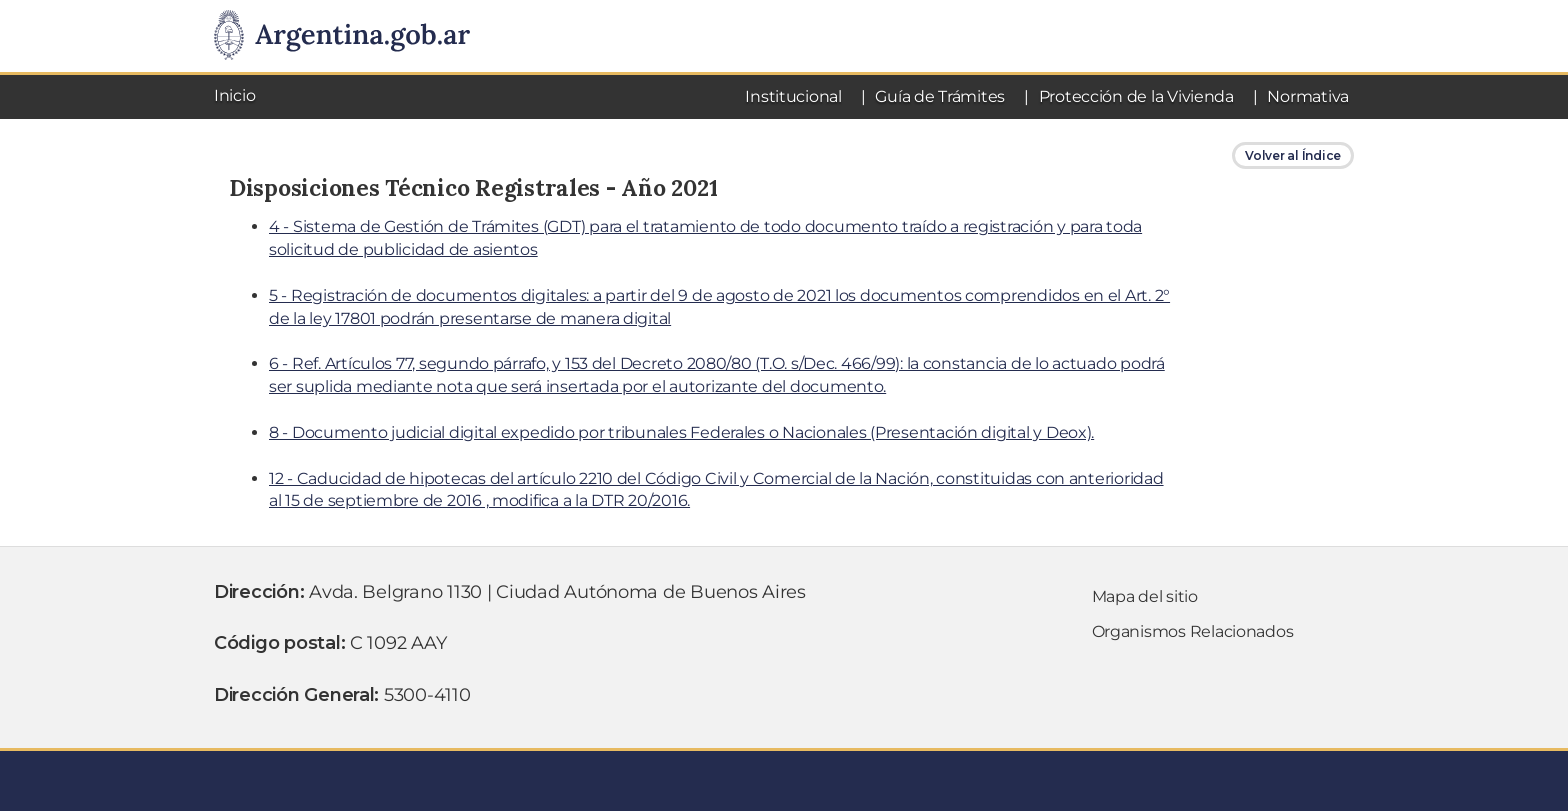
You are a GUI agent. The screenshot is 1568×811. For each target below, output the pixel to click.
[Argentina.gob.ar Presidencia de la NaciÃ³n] (342, 36)
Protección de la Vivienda (1136, 96)
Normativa (1308, 96)
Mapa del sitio (1145, 596)
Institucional (793, 96)
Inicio (234, 95)
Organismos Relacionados (1193, 631)
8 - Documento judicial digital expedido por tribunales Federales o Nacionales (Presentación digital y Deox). (681, 432)
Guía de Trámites (940, 96)
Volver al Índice (1293, 155)
